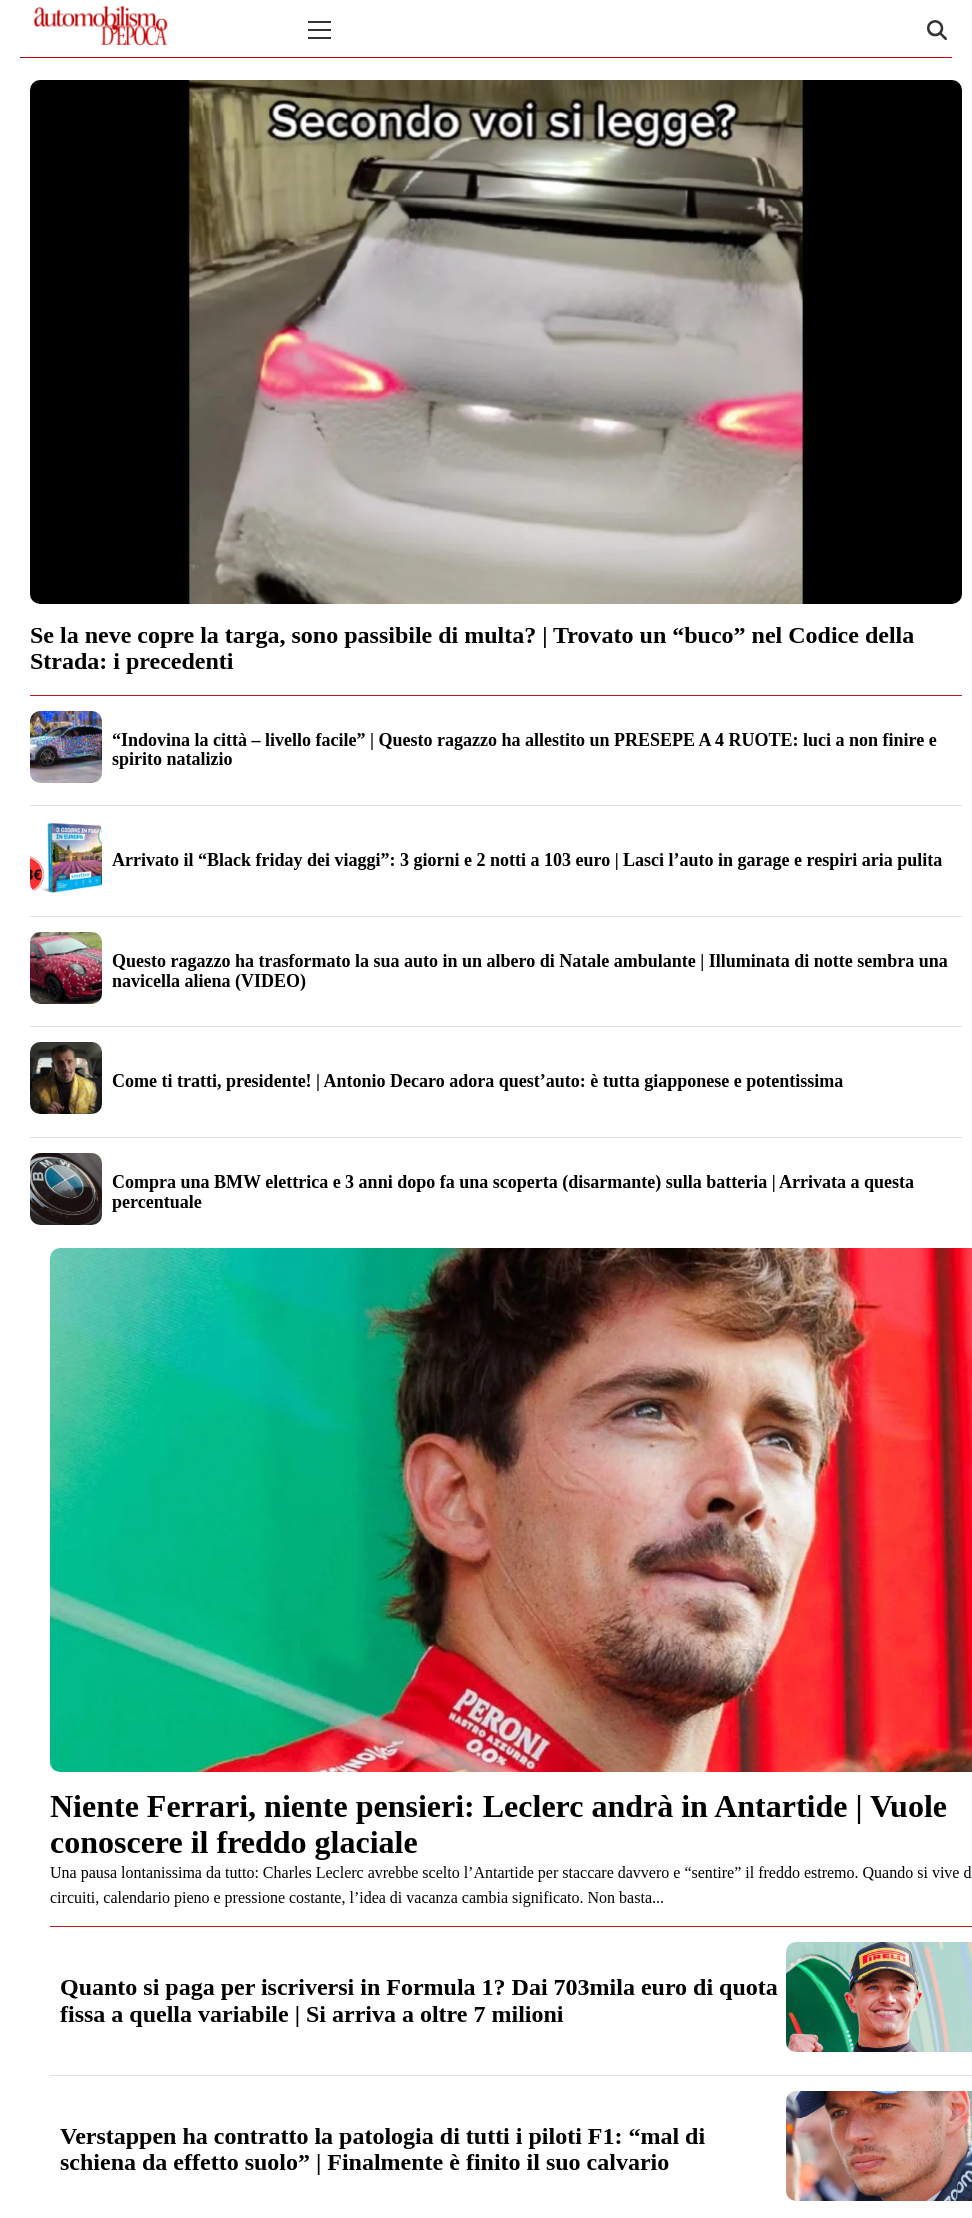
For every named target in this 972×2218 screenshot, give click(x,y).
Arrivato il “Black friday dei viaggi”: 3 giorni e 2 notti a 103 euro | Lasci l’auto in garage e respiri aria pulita (527, 860)
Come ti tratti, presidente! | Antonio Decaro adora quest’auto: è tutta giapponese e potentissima (477, 1081)
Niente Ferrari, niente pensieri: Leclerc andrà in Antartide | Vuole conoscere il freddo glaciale (498, 1823)
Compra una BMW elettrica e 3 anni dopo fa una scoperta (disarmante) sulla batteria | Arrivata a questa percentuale (513, 1192)
